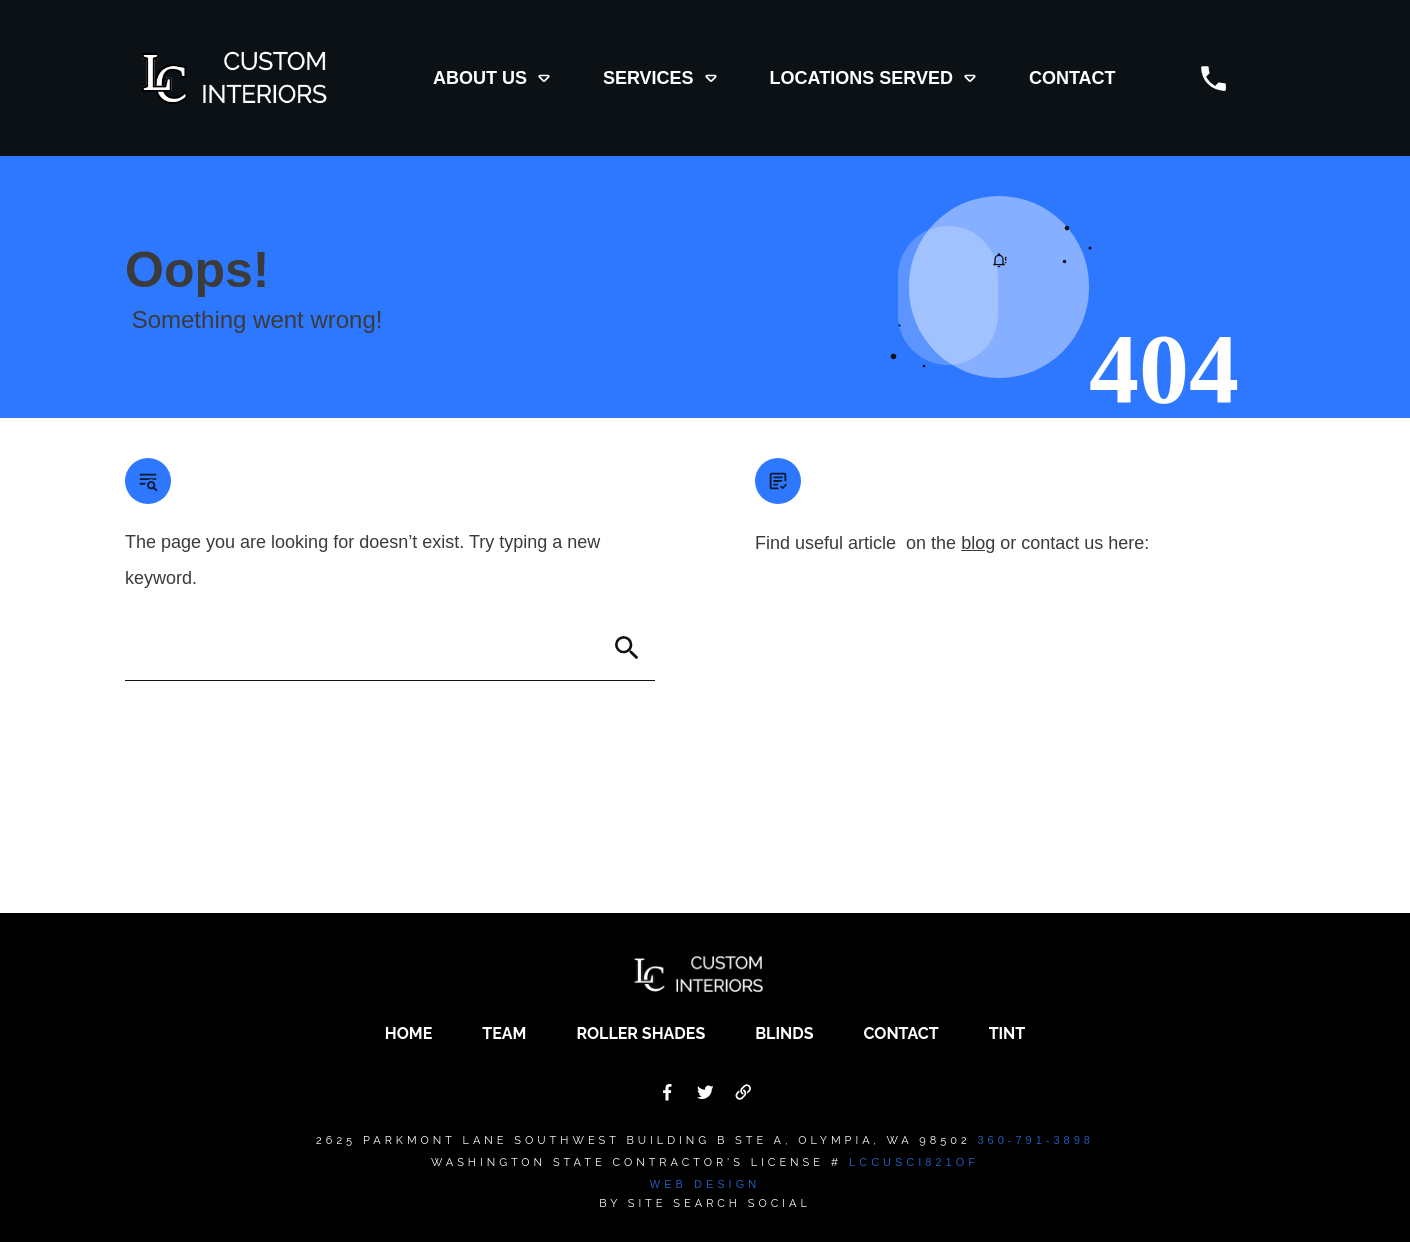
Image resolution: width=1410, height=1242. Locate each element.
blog (978, 543)
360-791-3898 (1035, 1140)
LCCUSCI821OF (914, 1162)
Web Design (705, 1184)
